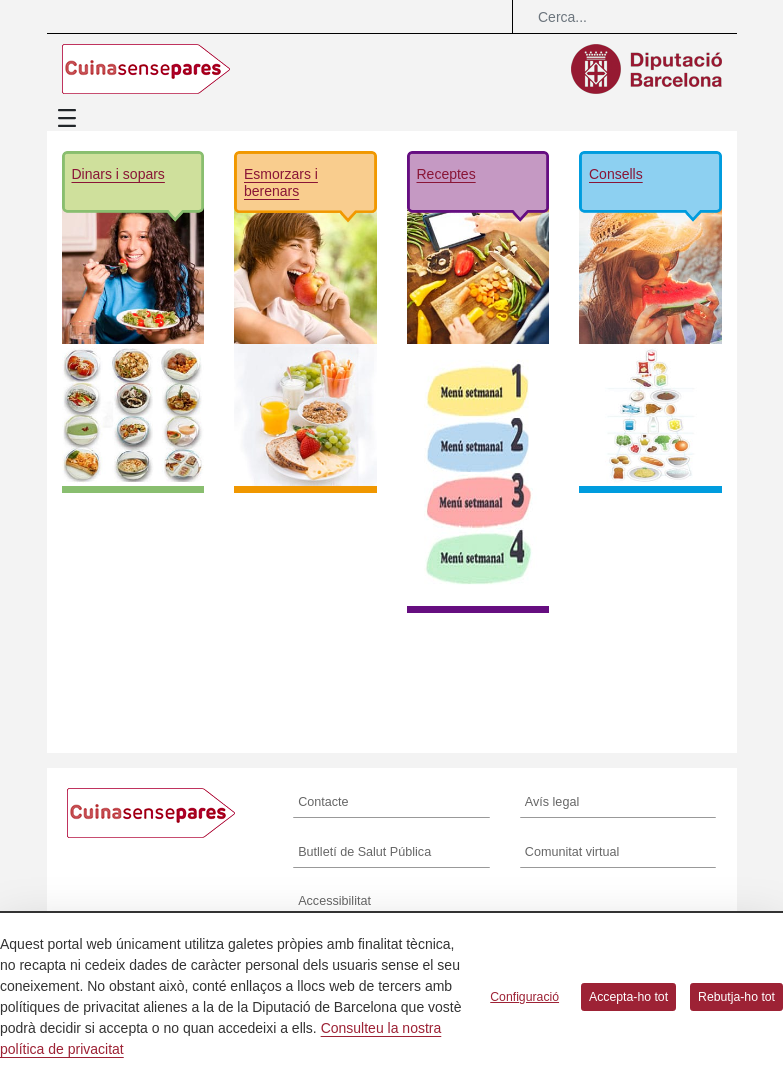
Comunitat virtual (572, 852)
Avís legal (552, 802)
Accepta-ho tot (628, 997)
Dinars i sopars (118, 174)
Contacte (323, 802)
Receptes (446, 174)
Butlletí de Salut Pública (364, 852)
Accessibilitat (334, 901)
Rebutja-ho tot (736, 997)
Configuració (524, 997)
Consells (616, 174)
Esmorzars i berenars (281, 182)
